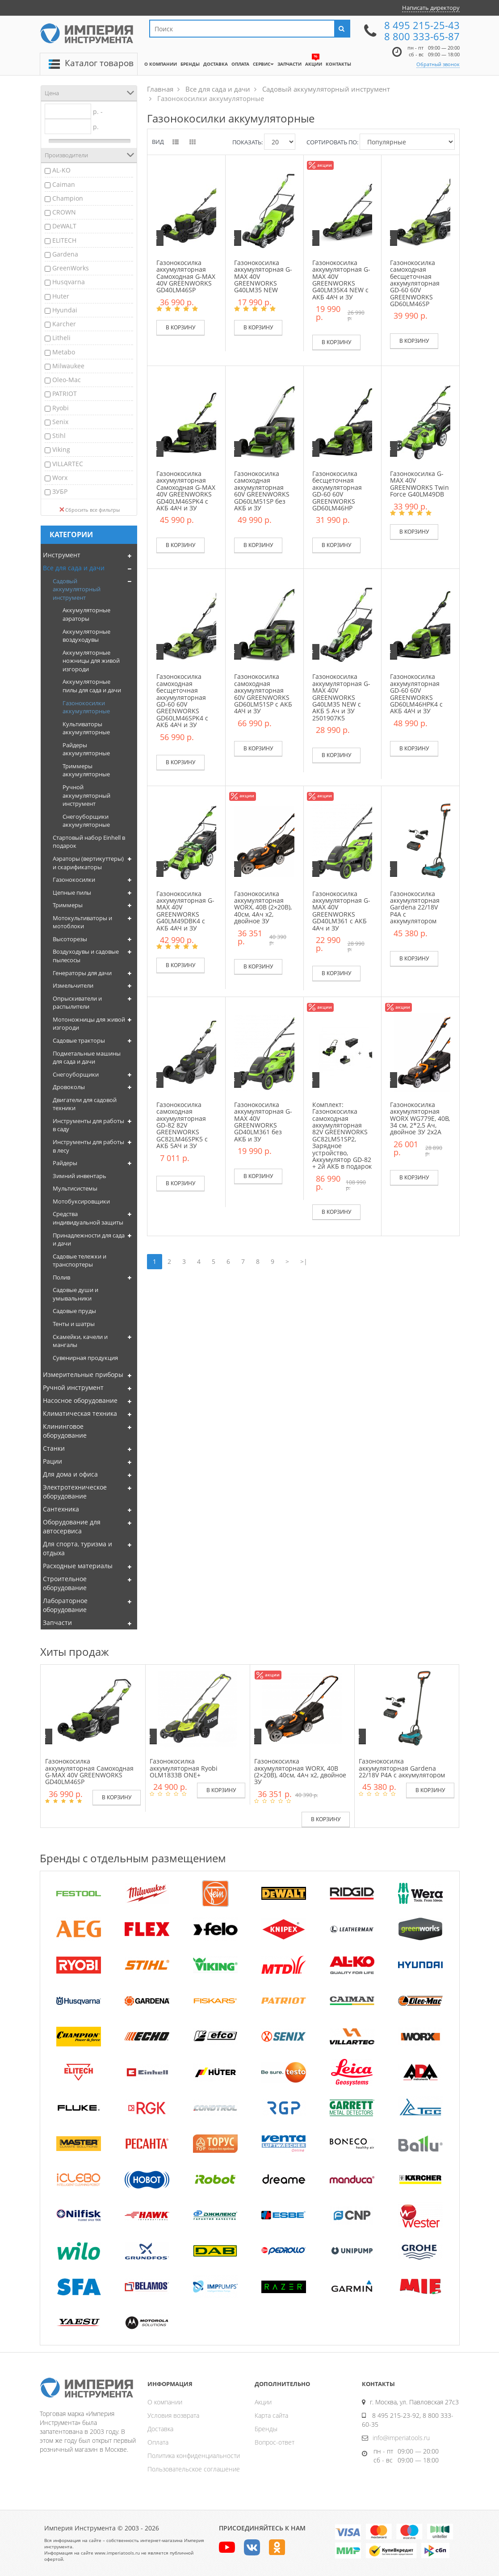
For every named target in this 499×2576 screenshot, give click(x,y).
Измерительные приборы (83, 1374)
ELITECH (64, 240)
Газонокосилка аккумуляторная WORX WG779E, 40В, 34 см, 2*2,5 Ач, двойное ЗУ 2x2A (420, 1118)
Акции (263, 2402)
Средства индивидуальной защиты (88, 1218)
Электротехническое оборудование (75, 1491)
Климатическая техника (80, 1413)
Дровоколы (69, 1087)
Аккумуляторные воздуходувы (86, 635)
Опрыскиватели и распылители (77, 1002)
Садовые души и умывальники (75, 1294)
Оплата (157, 2442)
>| (303, 1261)
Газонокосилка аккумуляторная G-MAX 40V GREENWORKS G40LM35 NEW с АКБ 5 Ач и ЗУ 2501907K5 (341, 697)
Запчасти (57, 1622)
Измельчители (73, 985)
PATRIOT (64, 393)
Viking (61, 449)
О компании (164, 2402)
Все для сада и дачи (74, 568)
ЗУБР (59, 491)
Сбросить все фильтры (89, 509)
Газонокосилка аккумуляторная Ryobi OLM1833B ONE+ (184, 1768)
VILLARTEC (67, 463)
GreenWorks (70, 268)
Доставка (160, 2428)
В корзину (180, 327)
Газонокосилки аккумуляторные (86, 707)
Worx (59, 477)
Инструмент (61, 555)
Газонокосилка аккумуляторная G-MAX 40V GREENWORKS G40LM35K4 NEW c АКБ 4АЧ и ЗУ (341, 279)
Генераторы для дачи (82, 973)
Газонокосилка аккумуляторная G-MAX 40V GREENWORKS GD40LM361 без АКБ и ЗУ (263, 1121)
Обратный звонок (438, 64)
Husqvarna (68, 282)
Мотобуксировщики (81, 1201)
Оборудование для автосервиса (72, 1526)
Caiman (63, 184)
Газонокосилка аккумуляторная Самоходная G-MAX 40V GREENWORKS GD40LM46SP (185, 276)
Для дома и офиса (70, 1474)
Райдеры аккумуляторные (86, 749)
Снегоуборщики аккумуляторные (86, 820)
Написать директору (431, 8)
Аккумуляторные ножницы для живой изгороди (91, 660)
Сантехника (61, 1509)
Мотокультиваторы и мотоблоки (82, 922)
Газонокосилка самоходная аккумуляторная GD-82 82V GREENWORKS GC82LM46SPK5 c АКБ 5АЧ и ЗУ (182, 1125)
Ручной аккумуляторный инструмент (86, 795)
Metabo (63, 352)
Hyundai (64, 310)
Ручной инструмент (73, 1387)
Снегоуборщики (76, 1074)
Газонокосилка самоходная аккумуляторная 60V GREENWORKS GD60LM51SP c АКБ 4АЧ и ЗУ (263, 693)
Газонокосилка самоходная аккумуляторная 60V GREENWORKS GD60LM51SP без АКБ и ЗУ (261, 490)
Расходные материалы (78, 1566)
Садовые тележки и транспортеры (79, 1260)
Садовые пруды (74, 1311)
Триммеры (68, 905)
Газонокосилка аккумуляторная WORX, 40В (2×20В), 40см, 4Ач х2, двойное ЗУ (263, 907)
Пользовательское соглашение (193, 2469)
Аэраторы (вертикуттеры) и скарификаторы (88, 862)
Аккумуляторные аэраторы (86, 614)
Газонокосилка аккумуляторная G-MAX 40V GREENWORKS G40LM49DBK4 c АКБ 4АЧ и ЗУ (185, 910)
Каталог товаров (99, 63)
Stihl (59, 435)
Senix (60, 421)
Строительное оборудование (65, 1583)
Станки (54, 1448)
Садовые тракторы (79, 1040)
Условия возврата (173, 2415)
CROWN (64, 212)
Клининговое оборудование (65, 1431)
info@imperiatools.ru (401, 2437)
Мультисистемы (75, 1188)
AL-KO (61, 170)
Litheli (61, 337)
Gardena (65, 254)
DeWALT (64, 226)
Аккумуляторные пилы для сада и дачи (92, 686)
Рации (52, 1461)
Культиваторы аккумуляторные (86, 728)
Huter (60, 296)
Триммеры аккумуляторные (86, 770)
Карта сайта (271, 2415)
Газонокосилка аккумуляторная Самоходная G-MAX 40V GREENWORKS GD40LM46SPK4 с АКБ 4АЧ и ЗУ (185, 490)
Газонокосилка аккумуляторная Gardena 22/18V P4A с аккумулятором (415, 907)
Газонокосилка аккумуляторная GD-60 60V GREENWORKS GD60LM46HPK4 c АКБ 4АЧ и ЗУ (416, 693)
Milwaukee (68, 366)
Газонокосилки (74, 880)
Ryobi (60, 408)
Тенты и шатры (74, 1324)
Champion (67, 198)
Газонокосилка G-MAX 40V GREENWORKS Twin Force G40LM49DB (419, 483)
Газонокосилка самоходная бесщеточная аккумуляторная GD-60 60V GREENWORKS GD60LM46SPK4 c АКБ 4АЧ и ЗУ (182, 700)
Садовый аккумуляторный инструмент (77, 589)
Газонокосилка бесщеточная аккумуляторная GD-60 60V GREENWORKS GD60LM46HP (337, 490)
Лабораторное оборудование (65, 1605)
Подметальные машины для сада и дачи (87, 1057)
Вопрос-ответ (274, 2442)
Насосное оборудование (80, 1400)
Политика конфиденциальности (193, 2455)
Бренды (266, 2428)
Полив (61, 1277)
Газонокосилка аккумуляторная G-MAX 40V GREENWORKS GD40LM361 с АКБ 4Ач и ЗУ (341, 910)
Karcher (64, 324)
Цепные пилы (72, 892)
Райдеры (65, 1163)
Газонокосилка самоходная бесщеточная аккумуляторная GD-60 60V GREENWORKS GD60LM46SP (415, 283)
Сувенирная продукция (85, 1358)
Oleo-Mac (66, 379)
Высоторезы (70, 939)
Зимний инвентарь (79, 1176)
